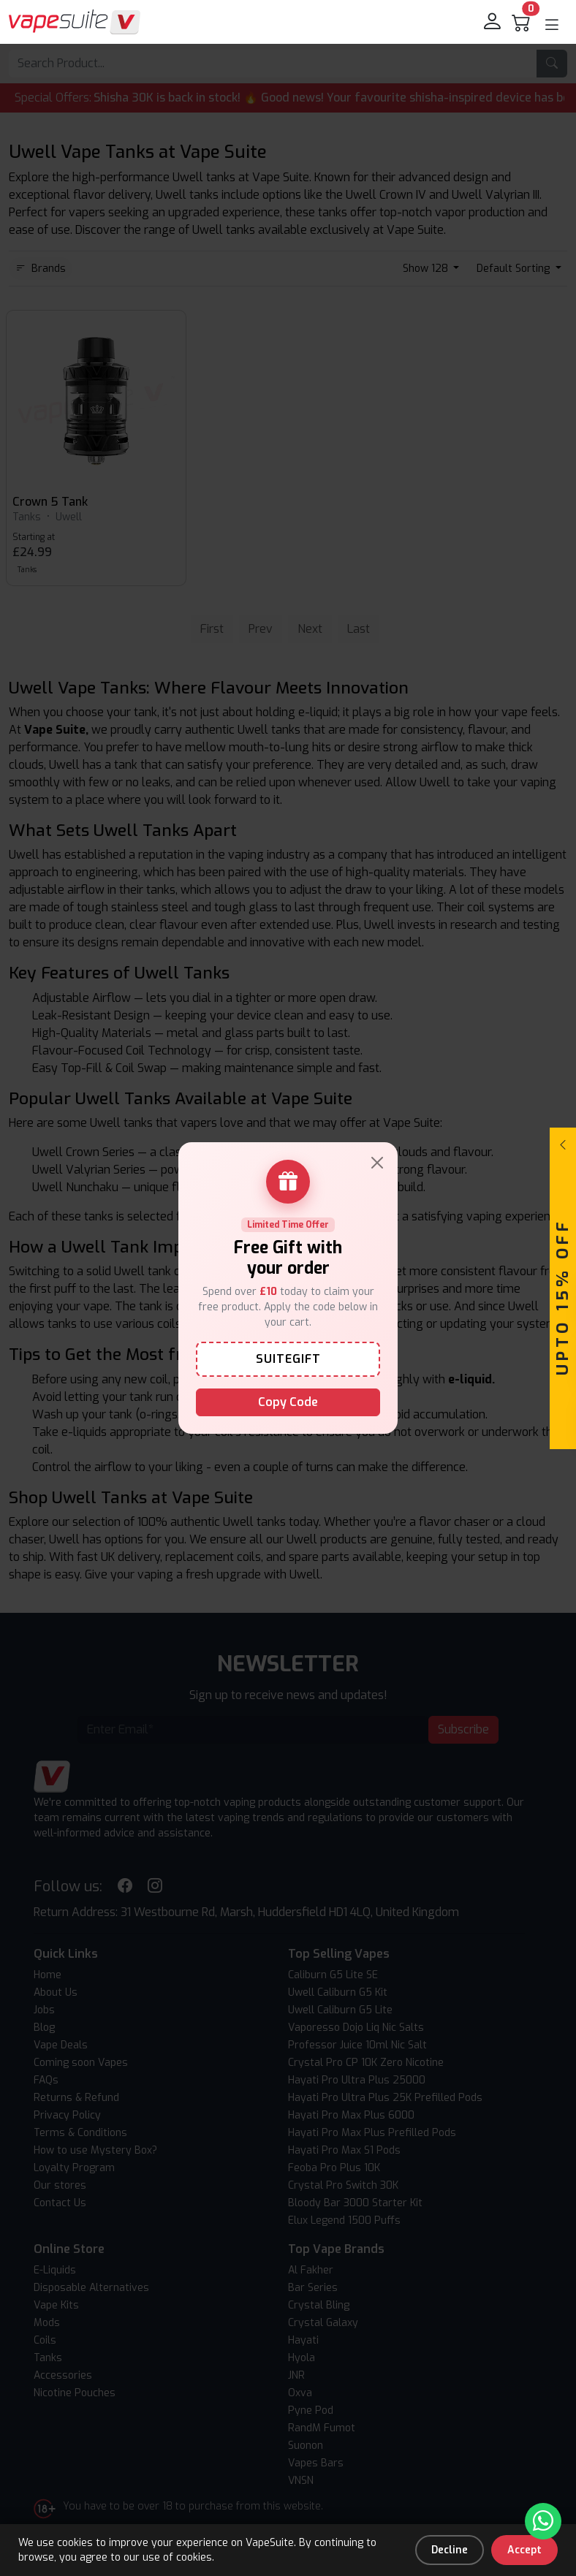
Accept (524, 2550)
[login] (493, 22)
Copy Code (288, 1402)
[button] (552, 25)
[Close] (377, 1162)
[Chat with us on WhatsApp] (543, 2521)
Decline (449, 2550)
